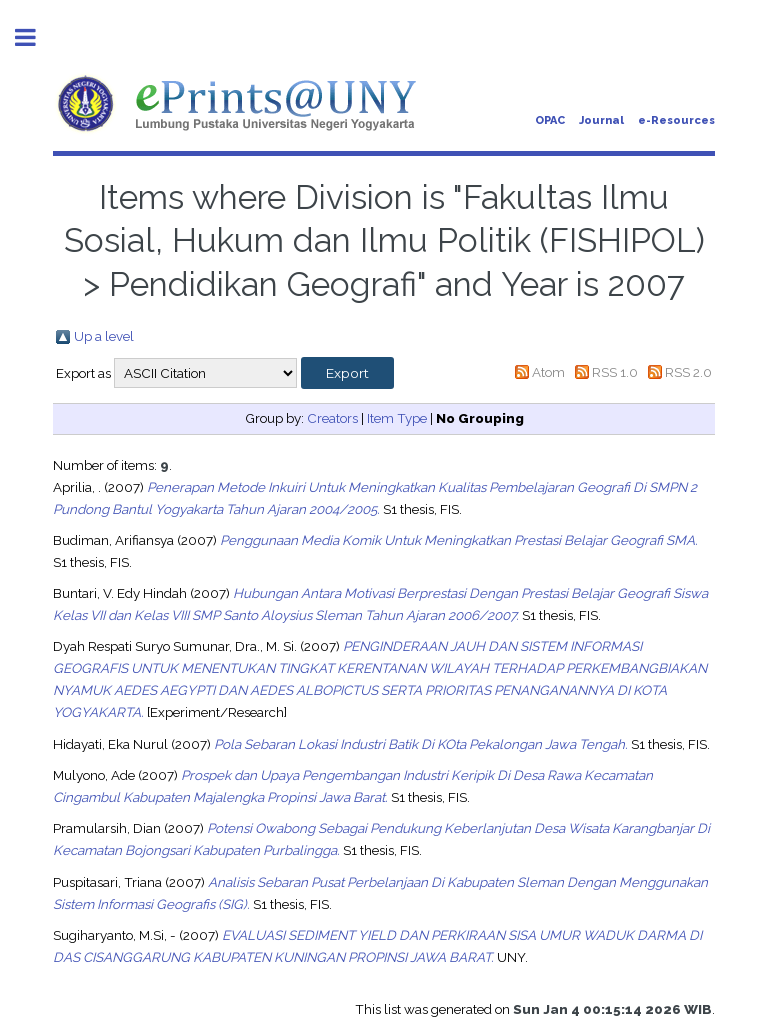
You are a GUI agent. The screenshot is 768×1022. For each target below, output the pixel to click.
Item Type (397, 418)
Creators (332, 418)
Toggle (36, 37)
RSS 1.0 (615, 372)
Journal (601, 120)
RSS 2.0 (688, 372)
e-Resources (676, 120)
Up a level (104, 336)
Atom (548, 372)
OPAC (550, 120)
